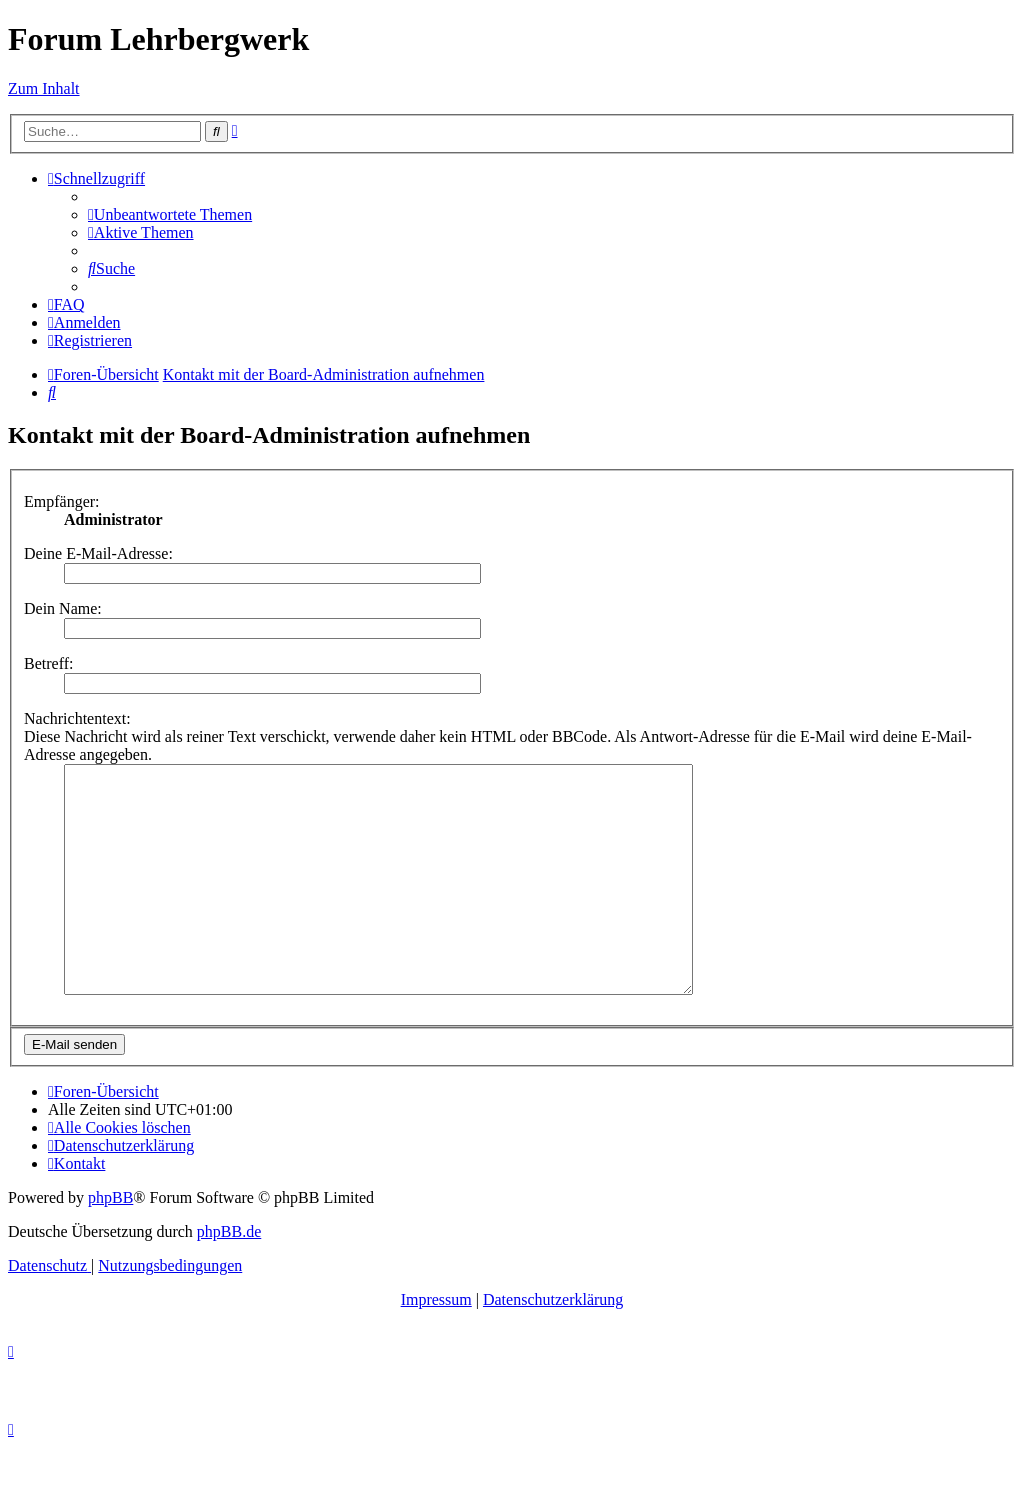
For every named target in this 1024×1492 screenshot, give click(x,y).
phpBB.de (229, 1276)
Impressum (436, 1344)
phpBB (110, 1242)
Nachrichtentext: (77, 718)
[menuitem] (170, 214)
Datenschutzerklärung (553, 1344)
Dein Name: (63, 608)
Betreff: (48, 663)
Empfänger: (62, 501)
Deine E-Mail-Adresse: (98, 553)
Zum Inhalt (44, 88)
